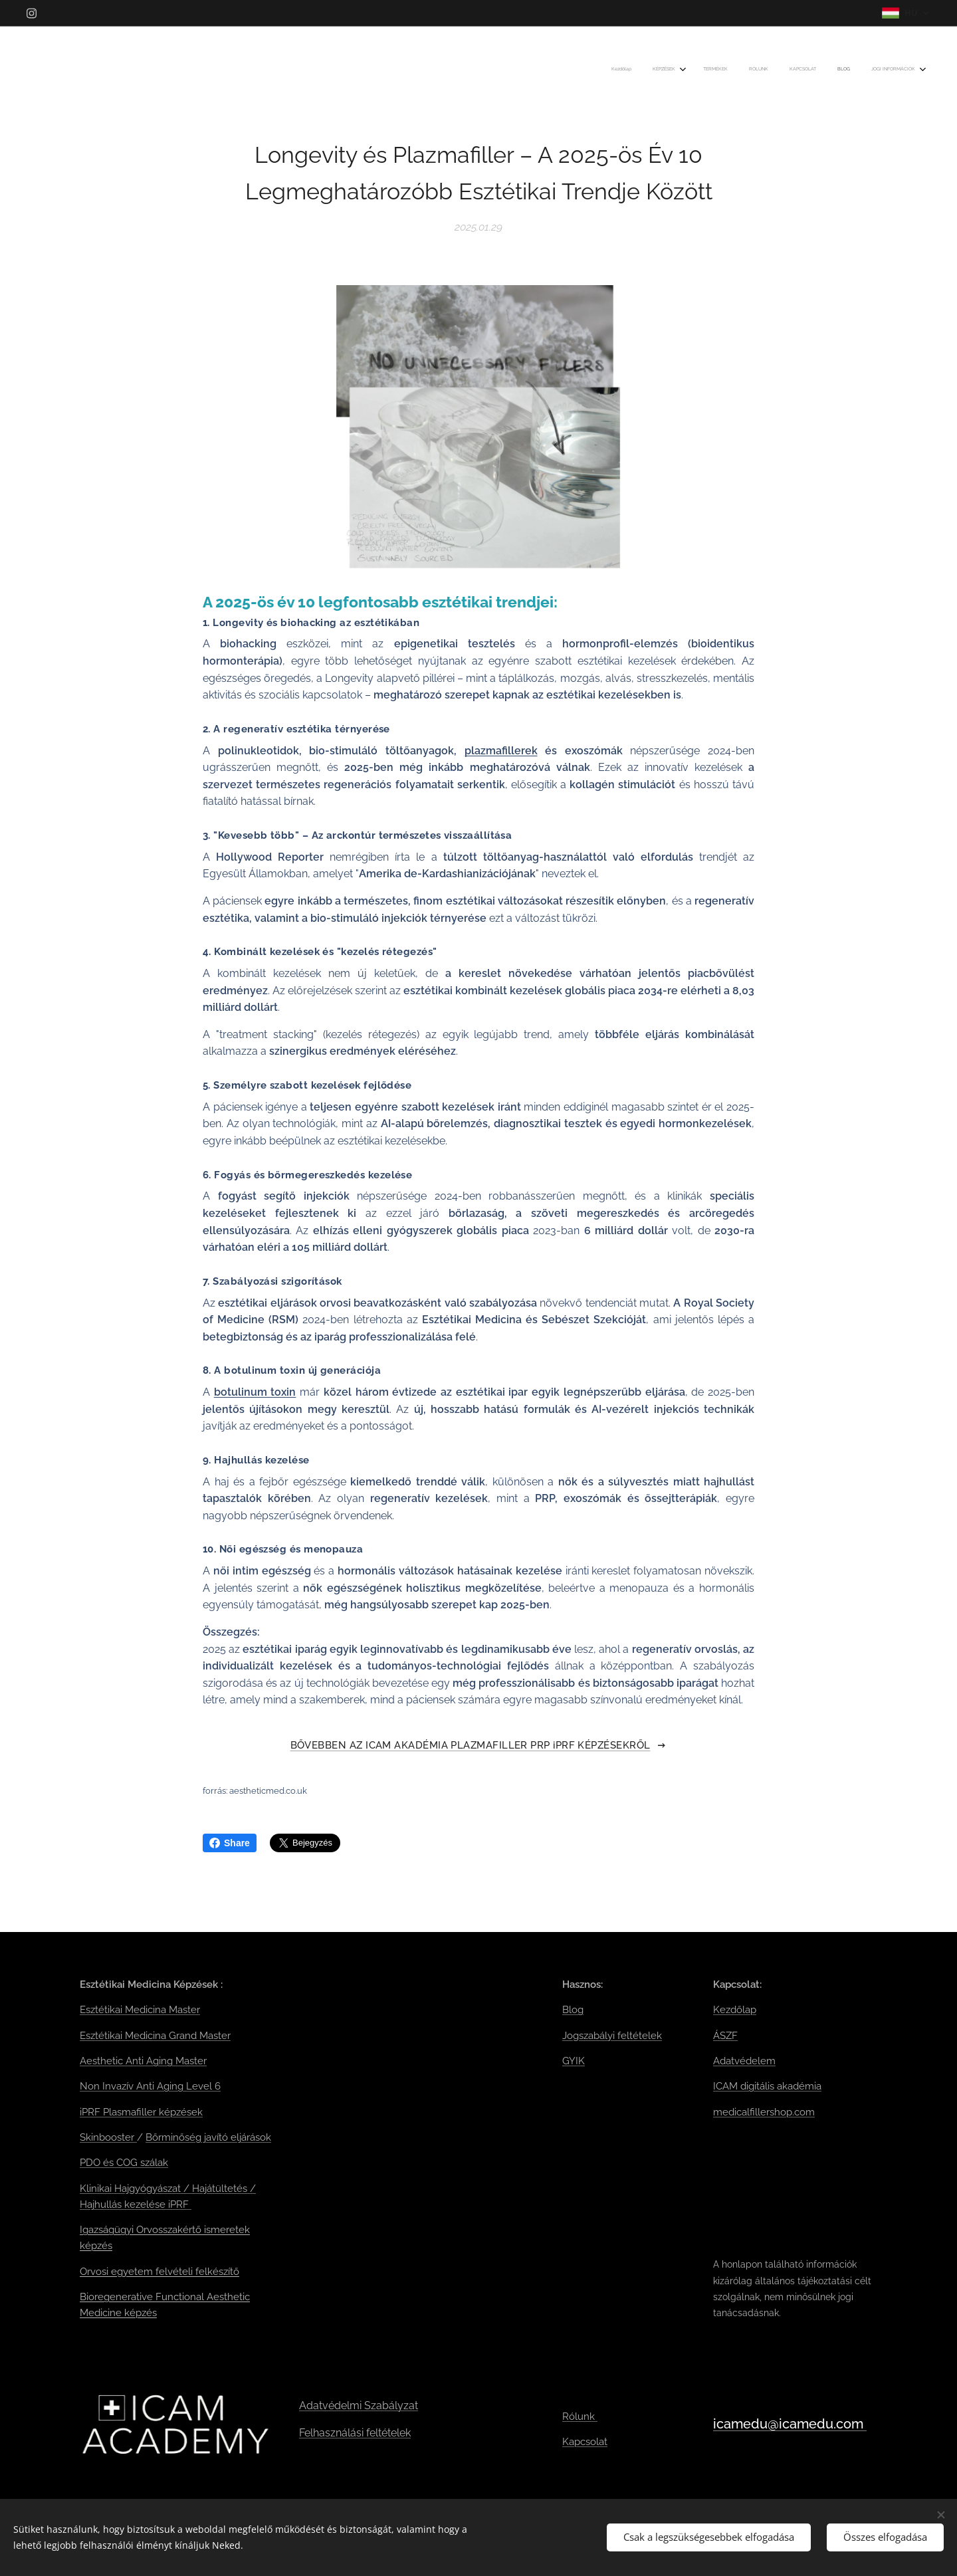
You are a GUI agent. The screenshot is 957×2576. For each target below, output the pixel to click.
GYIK (573, 2061)
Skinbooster (108, 2137)
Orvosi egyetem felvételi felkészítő (159, 2271)
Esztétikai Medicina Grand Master (155, 2035)
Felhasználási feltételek (355, 2432)
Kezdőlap (734, 2010)
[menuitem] (785, 69)
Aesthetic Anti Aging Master (143, 2061)
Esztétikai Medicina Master (140, 2010)
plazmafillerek (501, 750)
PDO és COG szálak (124, 2163)
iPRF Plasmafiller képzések (141, 2111)
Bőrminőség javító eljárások (208, 2137)
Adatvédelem (744, 2061)
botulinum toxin (255, 1392)
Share (229, 1843)
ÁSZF (725, 2035)
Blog (573, 2010)
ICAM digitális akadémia (767, 2086)
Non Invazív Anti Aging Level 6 (150, 2086)
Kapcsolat (584, 2442)
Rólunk (579, 2416)
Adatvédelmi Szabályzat (358, 2405)
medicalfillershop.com (764, 2111)
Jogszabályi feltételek (612, 2035)
